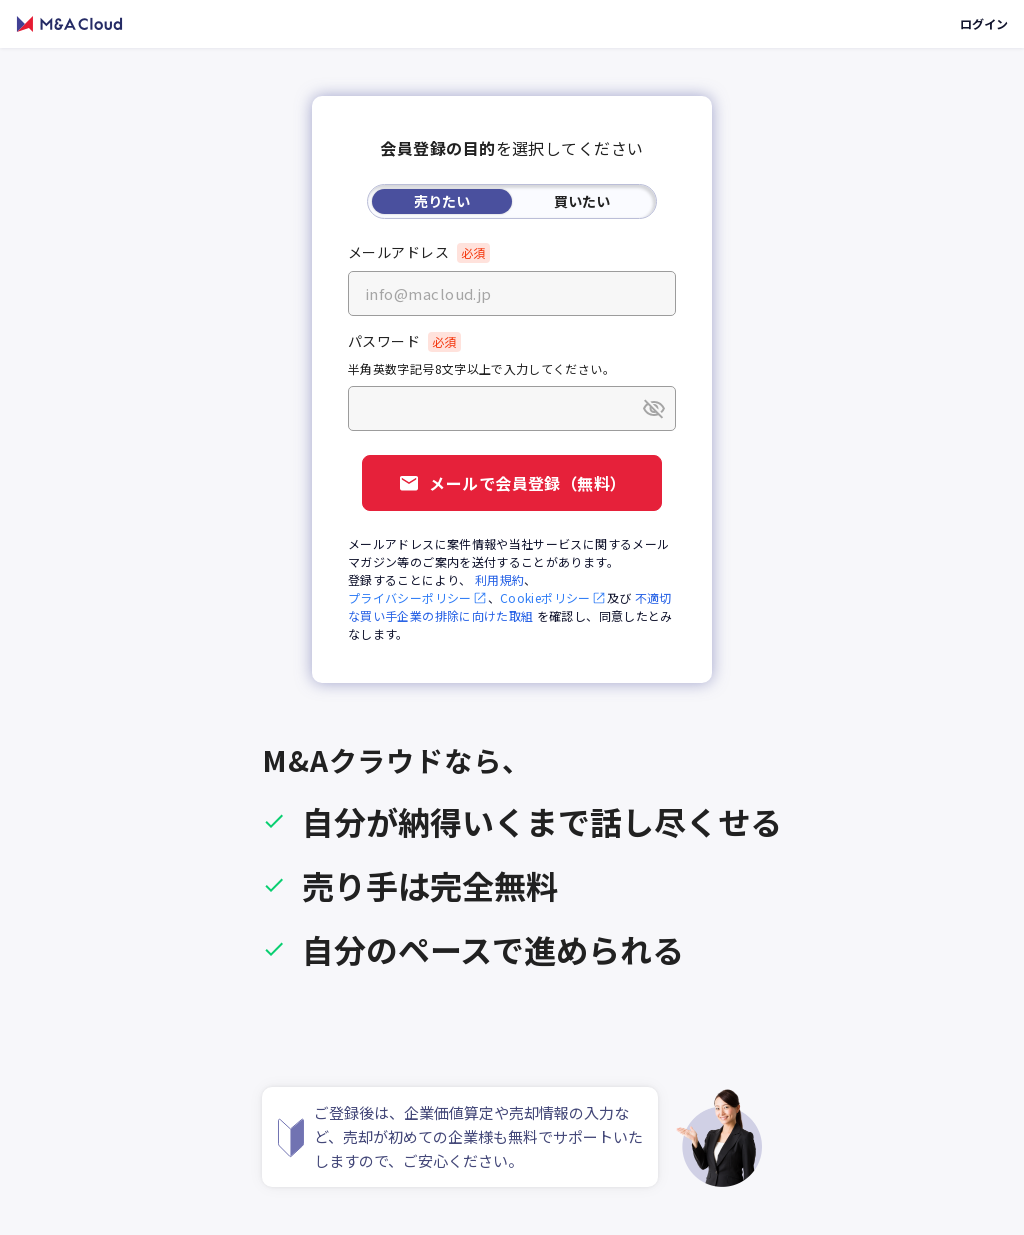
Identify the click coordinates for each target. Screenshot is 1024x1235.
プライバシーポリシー (418, 597)
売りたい (442, 201)
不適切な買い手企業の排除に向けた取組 (510, 606)
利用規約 (499, 579)
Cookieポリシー (553, 597)
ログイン (984, 23)
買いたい (582, 201)
